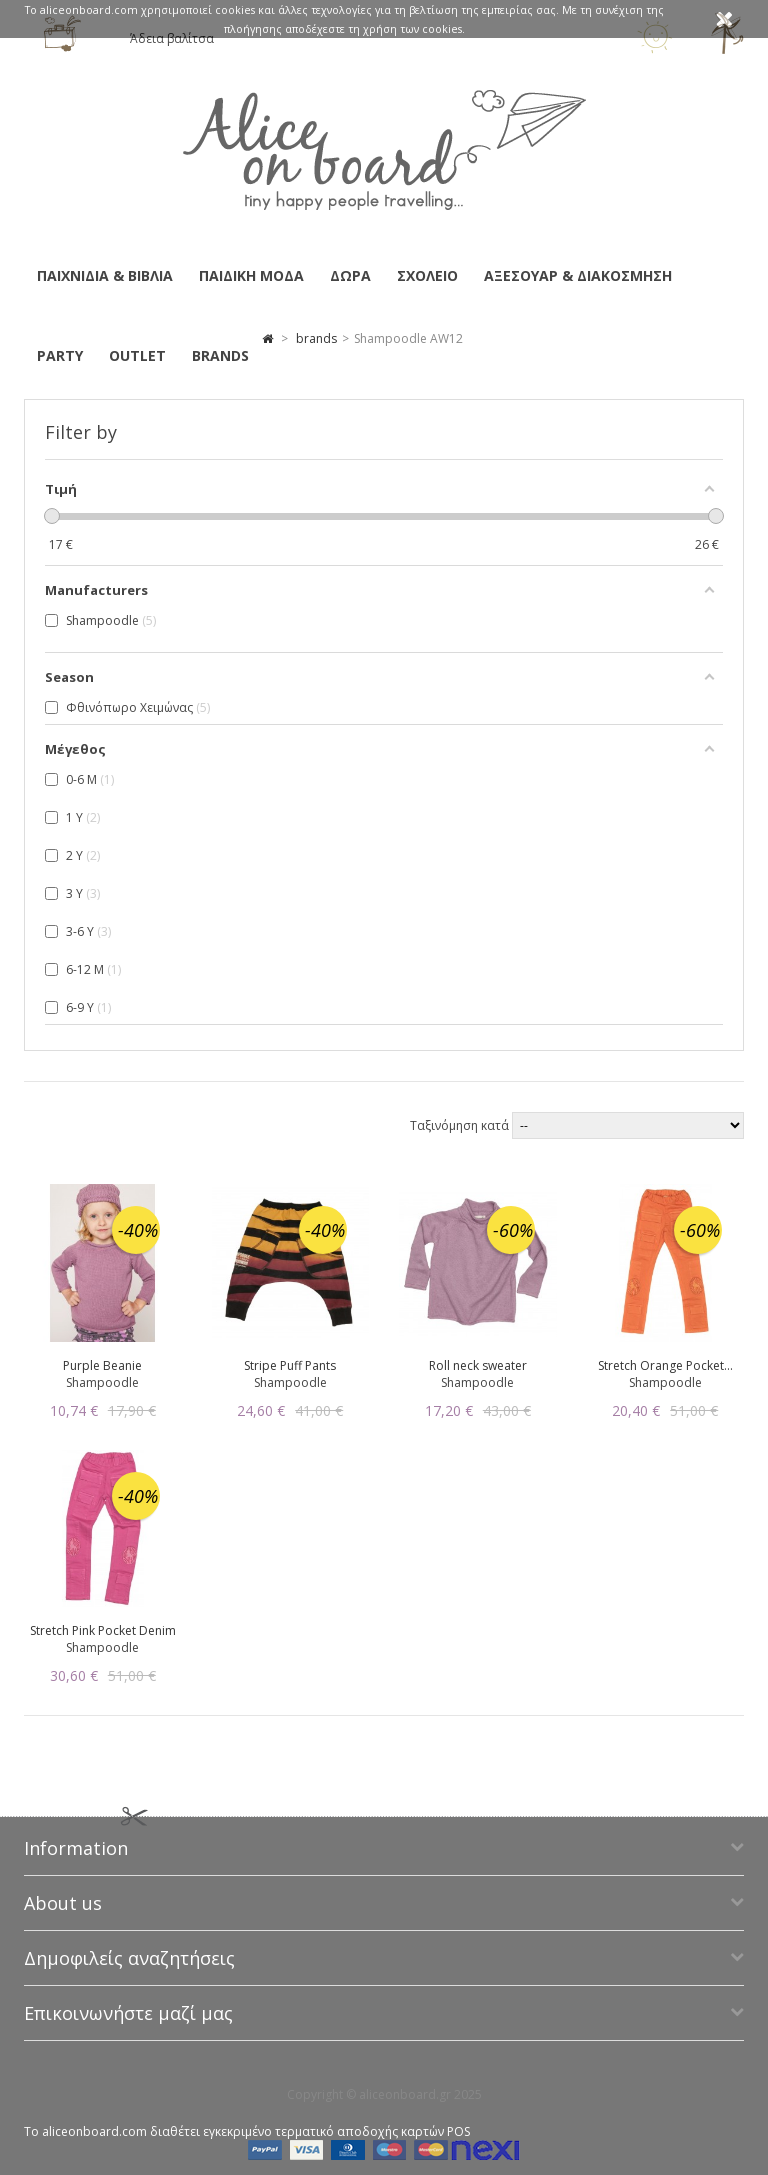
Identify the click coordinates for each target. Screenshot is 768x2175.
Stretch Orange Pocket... (665, 1365)
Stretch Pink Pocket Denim (103, 1630)
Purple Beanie (102, 1365)
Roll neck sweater (478, 1365)
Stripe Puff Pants (290, 1365)
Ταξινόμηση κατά (461, 1125)
